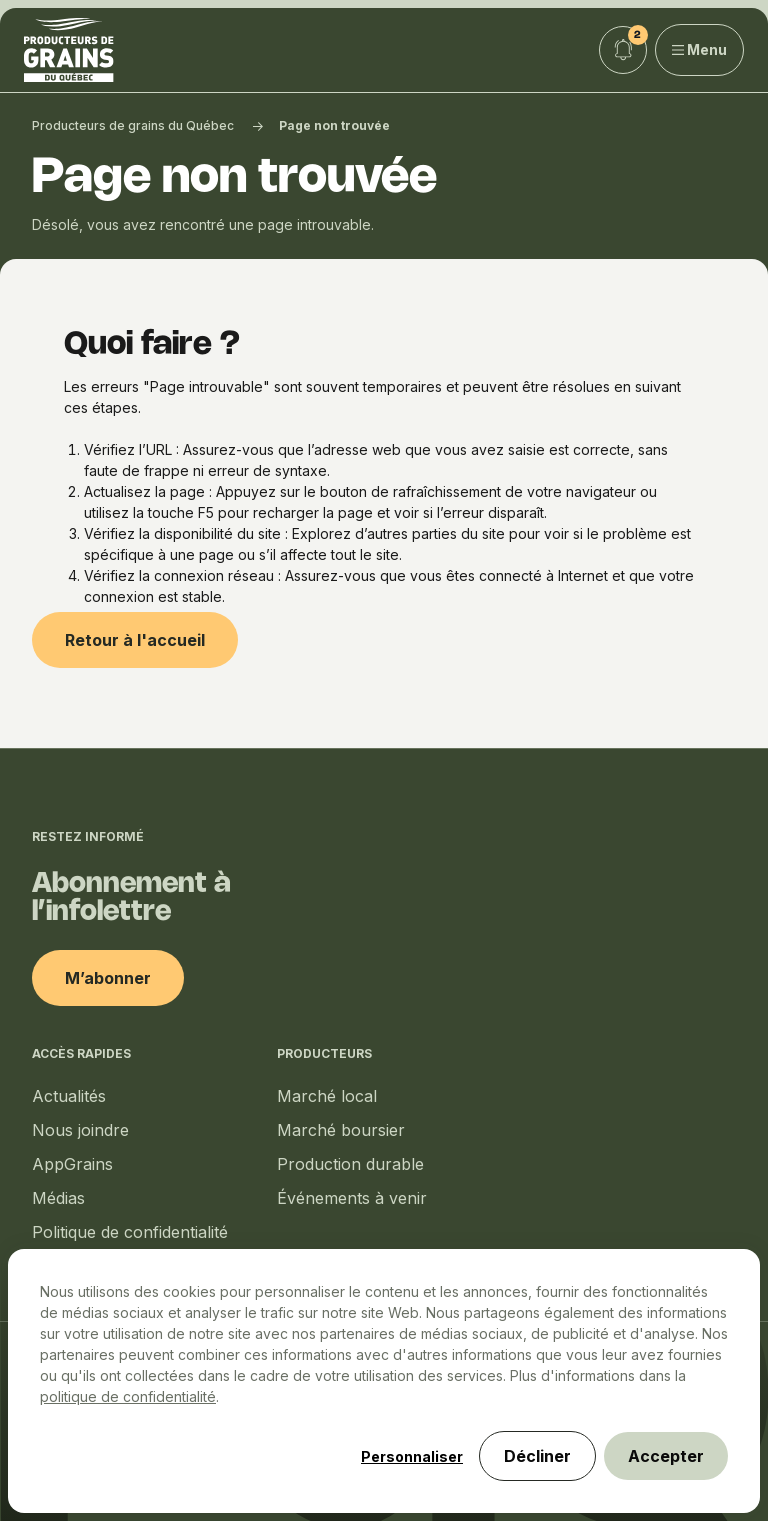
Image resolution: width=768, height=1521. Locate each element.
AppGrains (72, 1164)
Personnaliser (412, 1456)
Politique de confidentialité (130, 1232)
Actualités (69, 1096)
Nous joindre (80, 1130)
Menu (700, 49)
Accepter (666, 1456)
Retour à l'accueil (135, 640)
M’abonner (108, 978)
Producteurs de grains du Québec (133, 125)
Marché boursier (341, 1130)
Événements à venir (352, 1198)
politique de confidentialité (128, 1396)
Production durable (350, 1164)
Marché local (327, 1096)
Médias (58, 1198)
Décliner (537, 1456)
